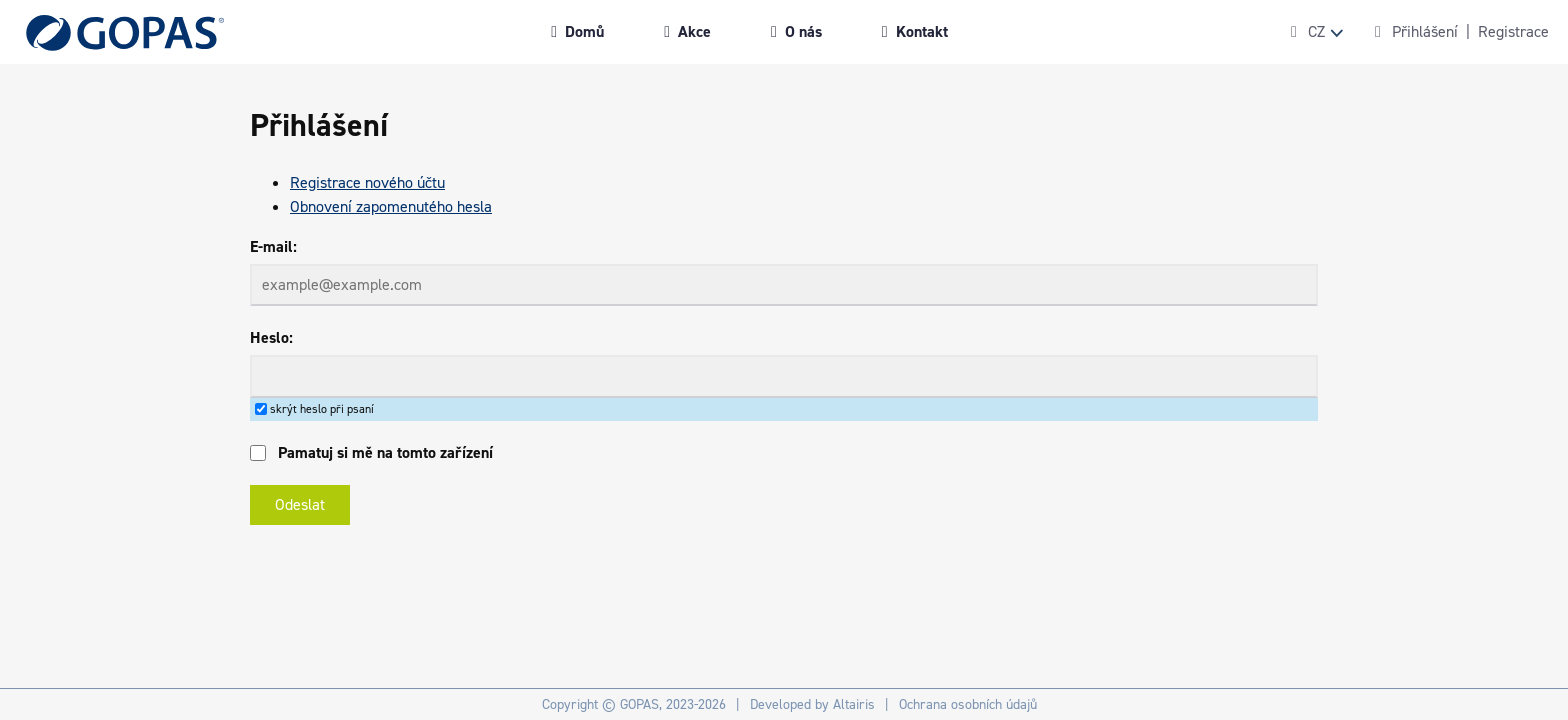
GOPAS (639, 704)
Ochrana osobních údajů (968, 704)
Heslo (269, 337)
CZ (1316, 31)
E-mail (271, 246)
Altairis (854, 704)
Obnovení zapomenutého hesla (391, 206)
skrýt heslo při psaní (322, 409)
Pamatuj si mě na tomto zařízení (385, 452)
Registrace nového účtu (367, 182)
